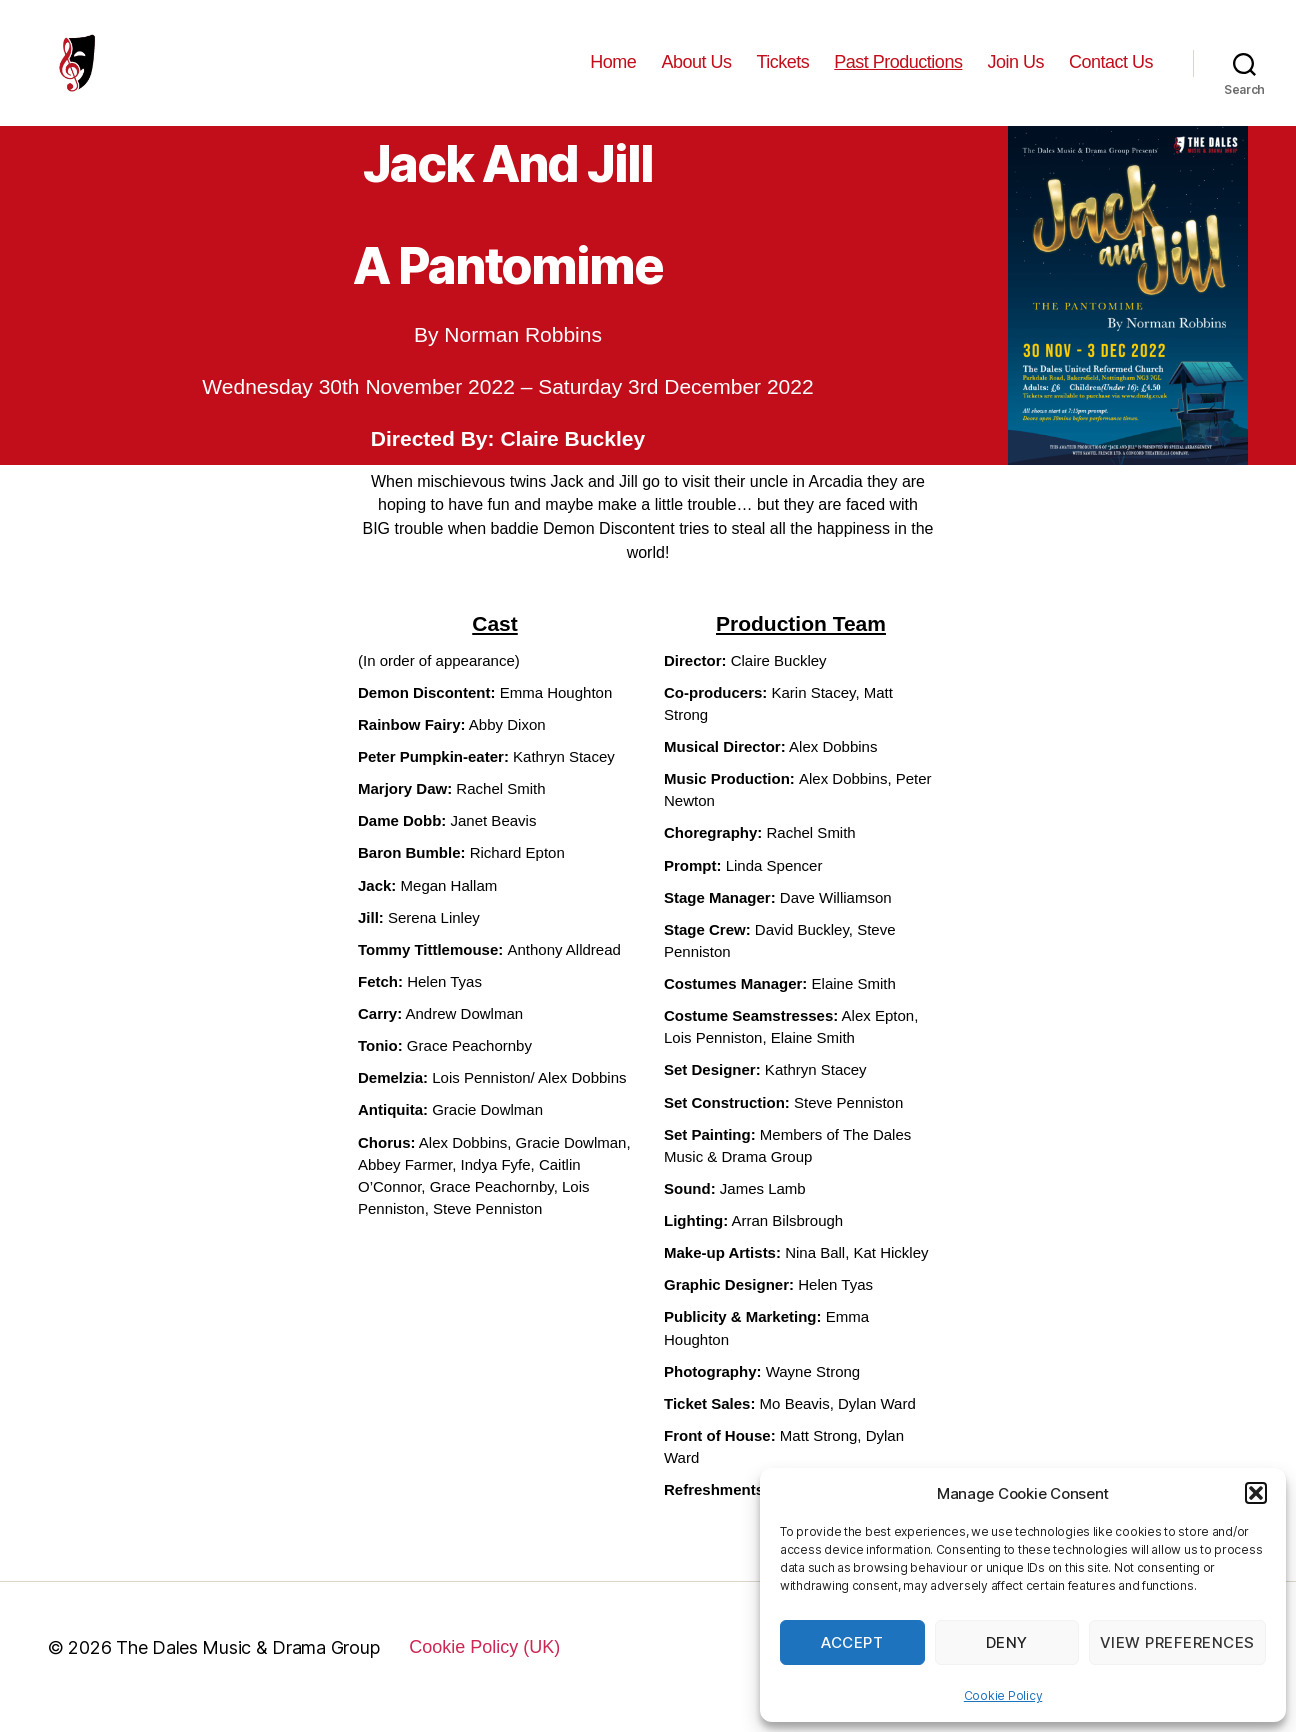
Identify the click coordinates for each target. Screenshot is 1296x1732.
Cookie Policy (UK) (484, 1667)
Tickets (782, 72)
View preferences (1177, 1642)
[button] (1256, 1493)
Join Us (1015, 72)
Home (613, 72)
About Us (696, 72)
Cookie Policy (1003, 1695)
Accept (852, 1642)
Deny (1007, 1642)
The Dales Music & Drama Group (247, 1667)
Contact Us (1111, 72)
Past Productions (898, 72)
